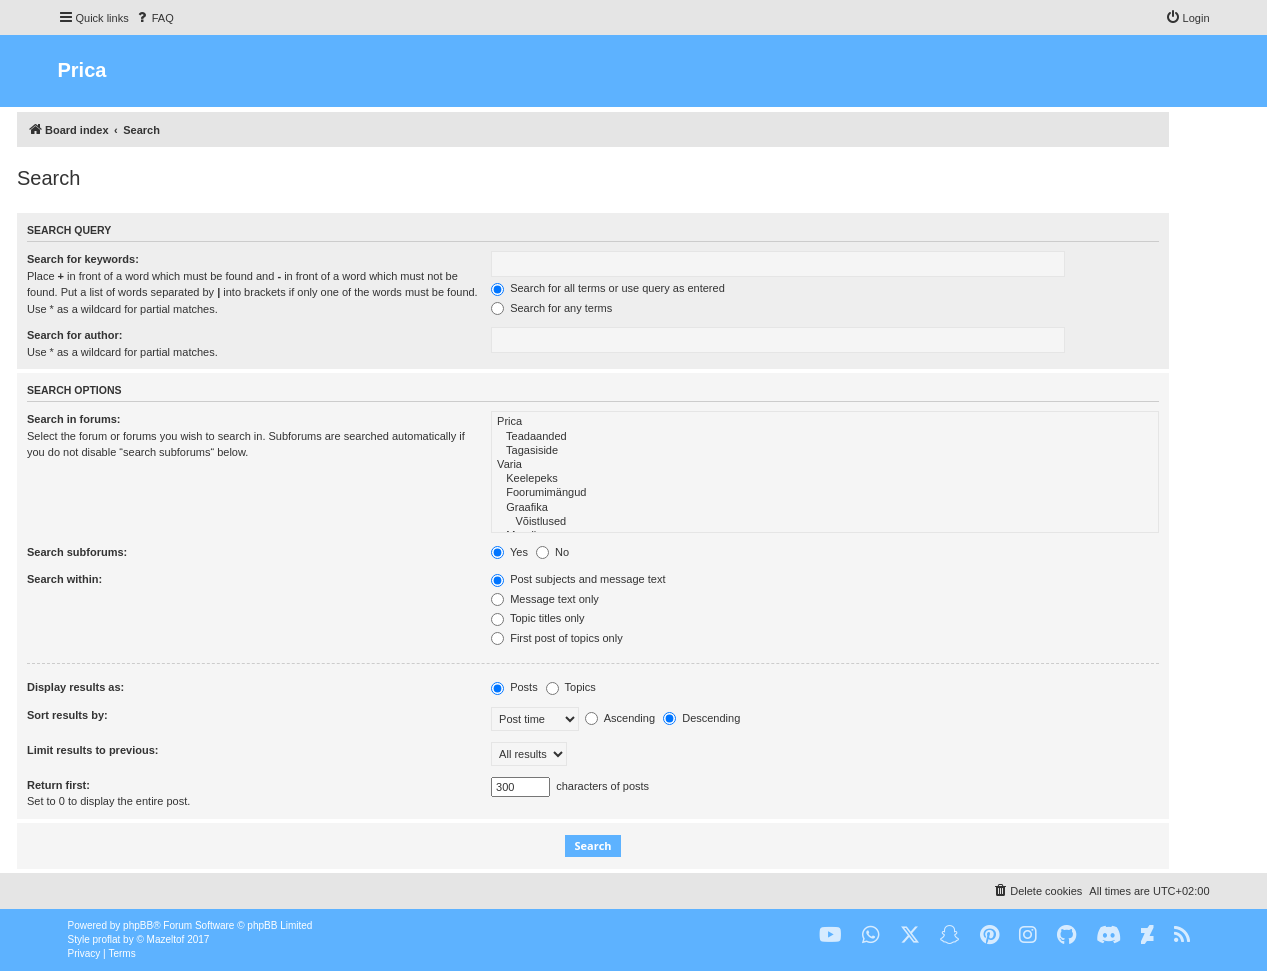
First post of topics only (557, 638)
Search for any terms (551, 308)
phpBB (138, 925)
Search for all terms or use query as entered (608, 288)
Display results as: (75, 687)
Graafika (825, 508)
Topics (571, 687)
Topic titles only (537, 618)
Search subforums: (77, 552)
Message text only (545, 599)
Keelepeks (825, 479)
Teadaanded (825, 437)
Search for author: (74, 335)
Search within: (64, 579)
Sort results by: (67, 715)
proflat (107, 939)
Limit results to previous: (92, 750)
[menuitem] (154, 18)
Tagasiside (825, 451)
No (552, 552)
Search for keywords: (83, 259)
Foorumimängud (825, 493)
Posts (514, 687)
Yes (509, 552)
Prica (825, 422)
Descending (701, 718)
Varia (825, 465)
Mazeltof (166, 939)
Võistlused (825, 522)
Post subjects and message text (578, 579)
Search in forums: (74, 419)
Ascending (620, 718)
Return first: (58, 785)
